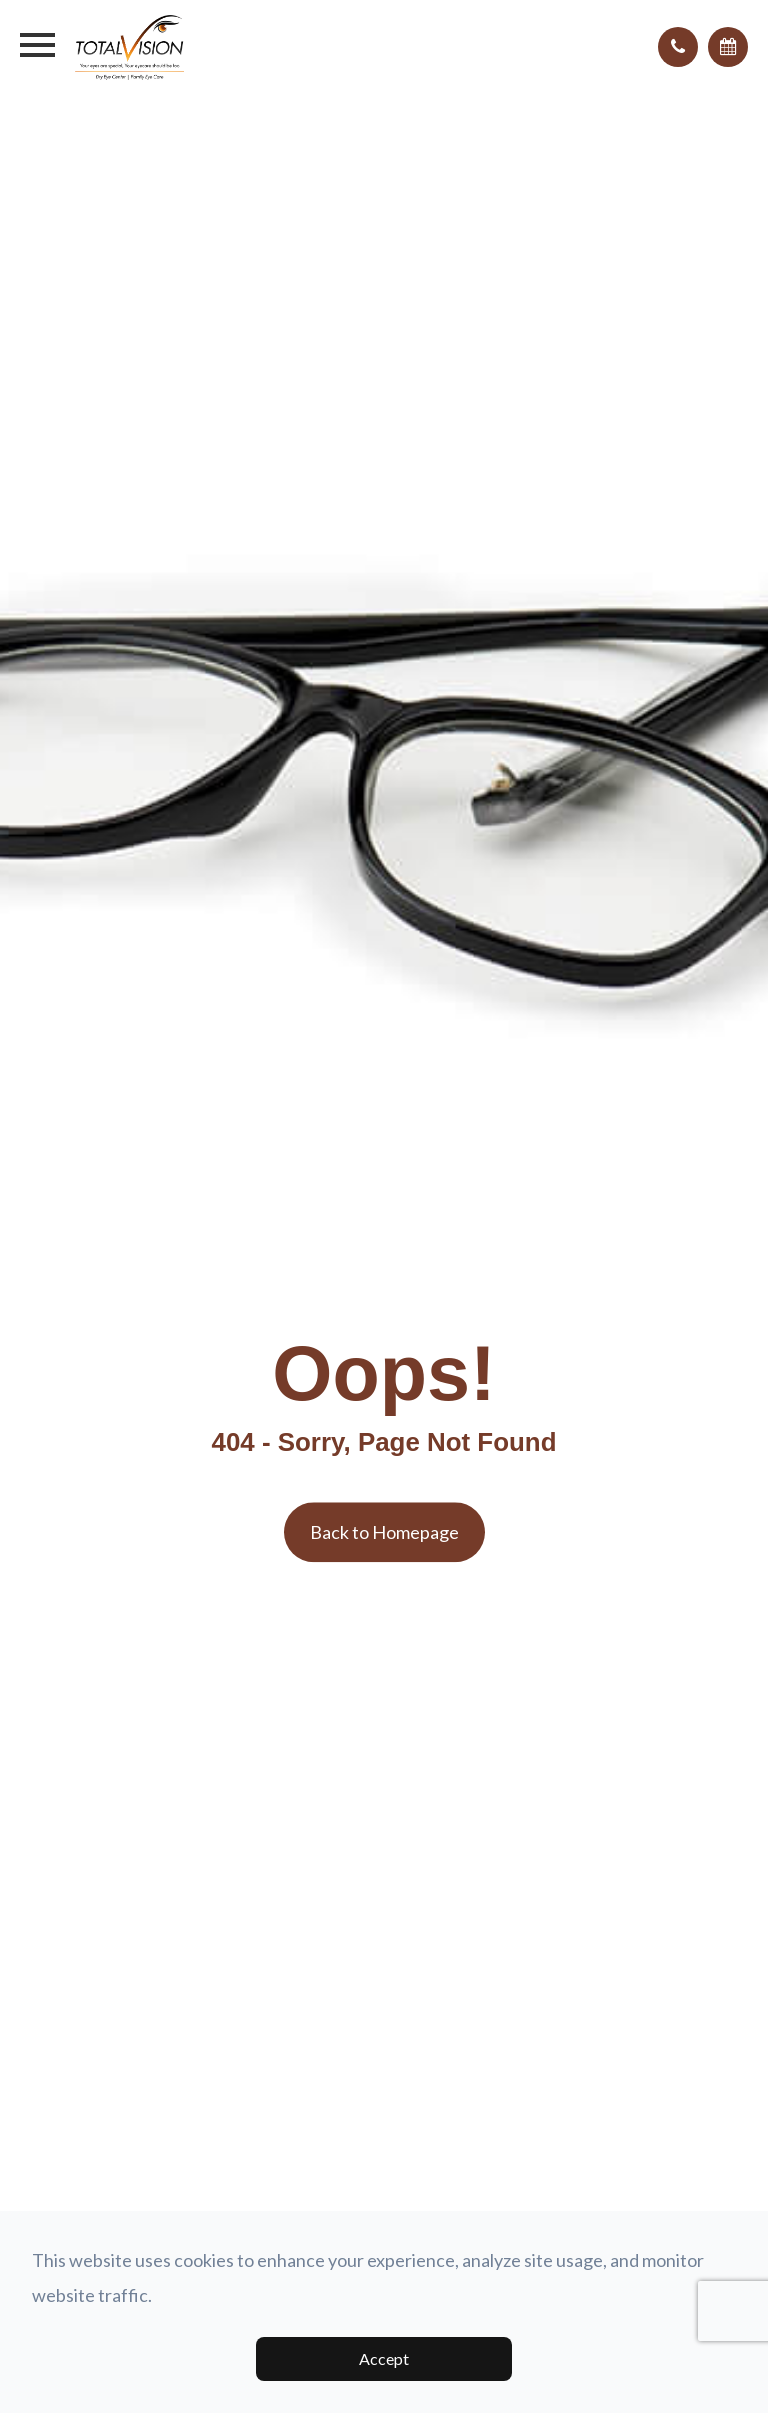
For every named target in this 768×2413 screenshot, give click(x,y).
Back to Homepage (384, 1532)
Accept (384, 2358)
